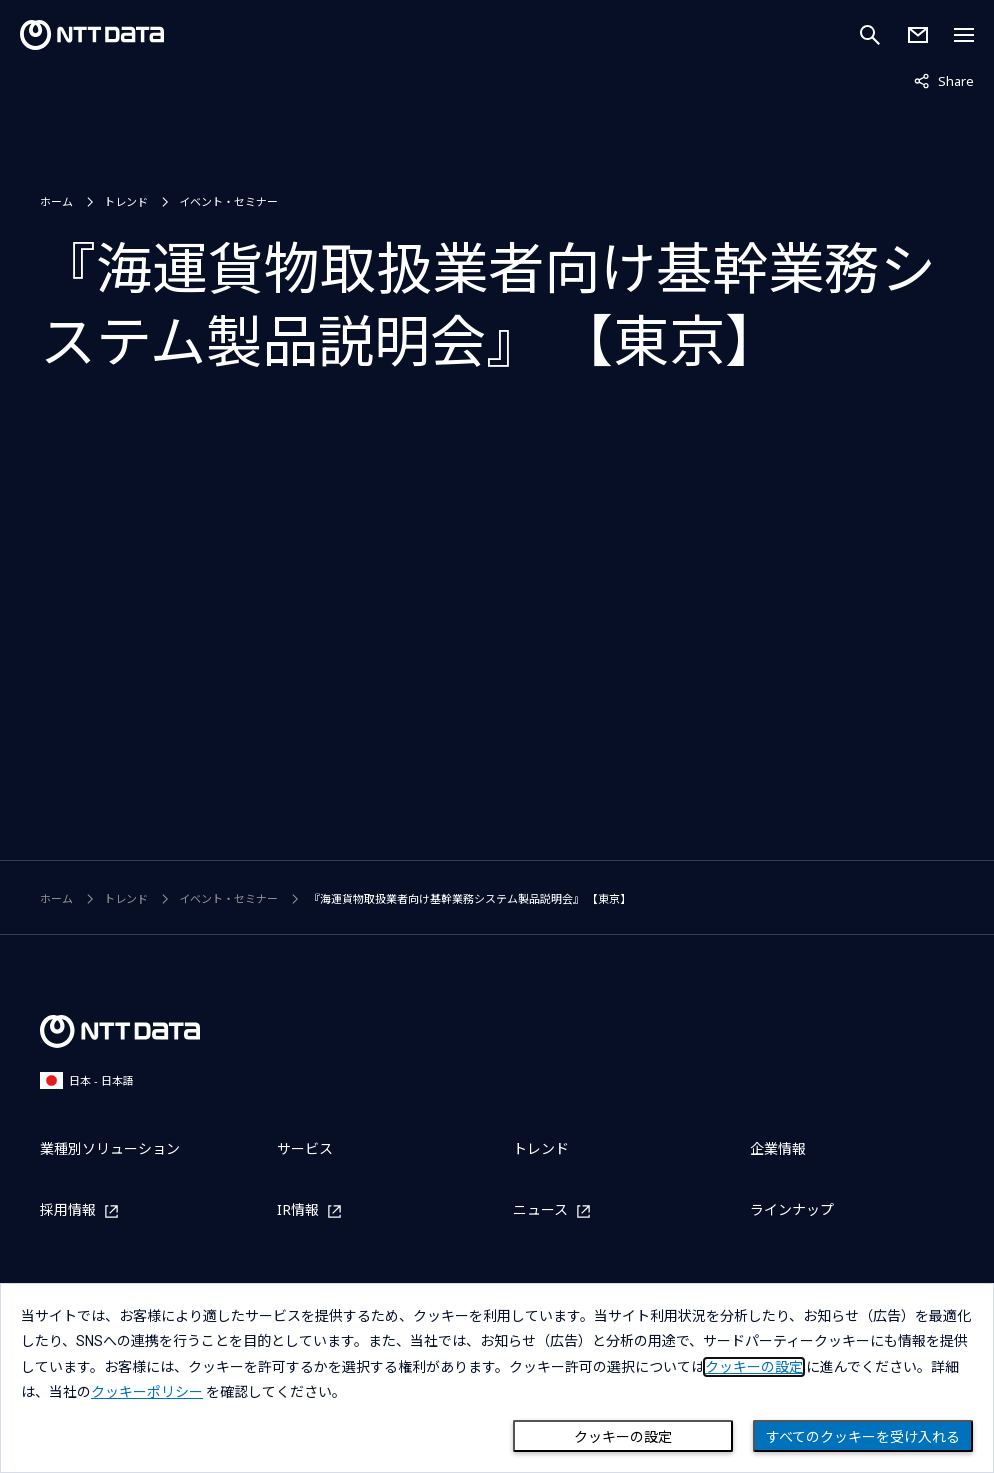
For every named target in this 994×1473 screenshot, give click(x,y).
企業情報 (778, 1148)
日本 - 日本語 (87, 1080)
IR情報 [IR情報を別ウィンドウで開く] (298, 1210)
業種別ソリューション (110, 1148)
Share (944, 80)
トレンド (126, 201)
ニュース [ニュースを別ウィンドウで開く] (540, 1210)
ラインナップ (792, 1209)
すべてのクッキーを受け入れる (863, 1437)
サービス (305, 1148)
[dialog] (497, 1378)
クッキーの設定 (623, 1437)
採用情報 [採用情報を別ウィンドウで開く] (68, 1210)
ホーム (56, 201)
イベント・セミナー (228, 201)
